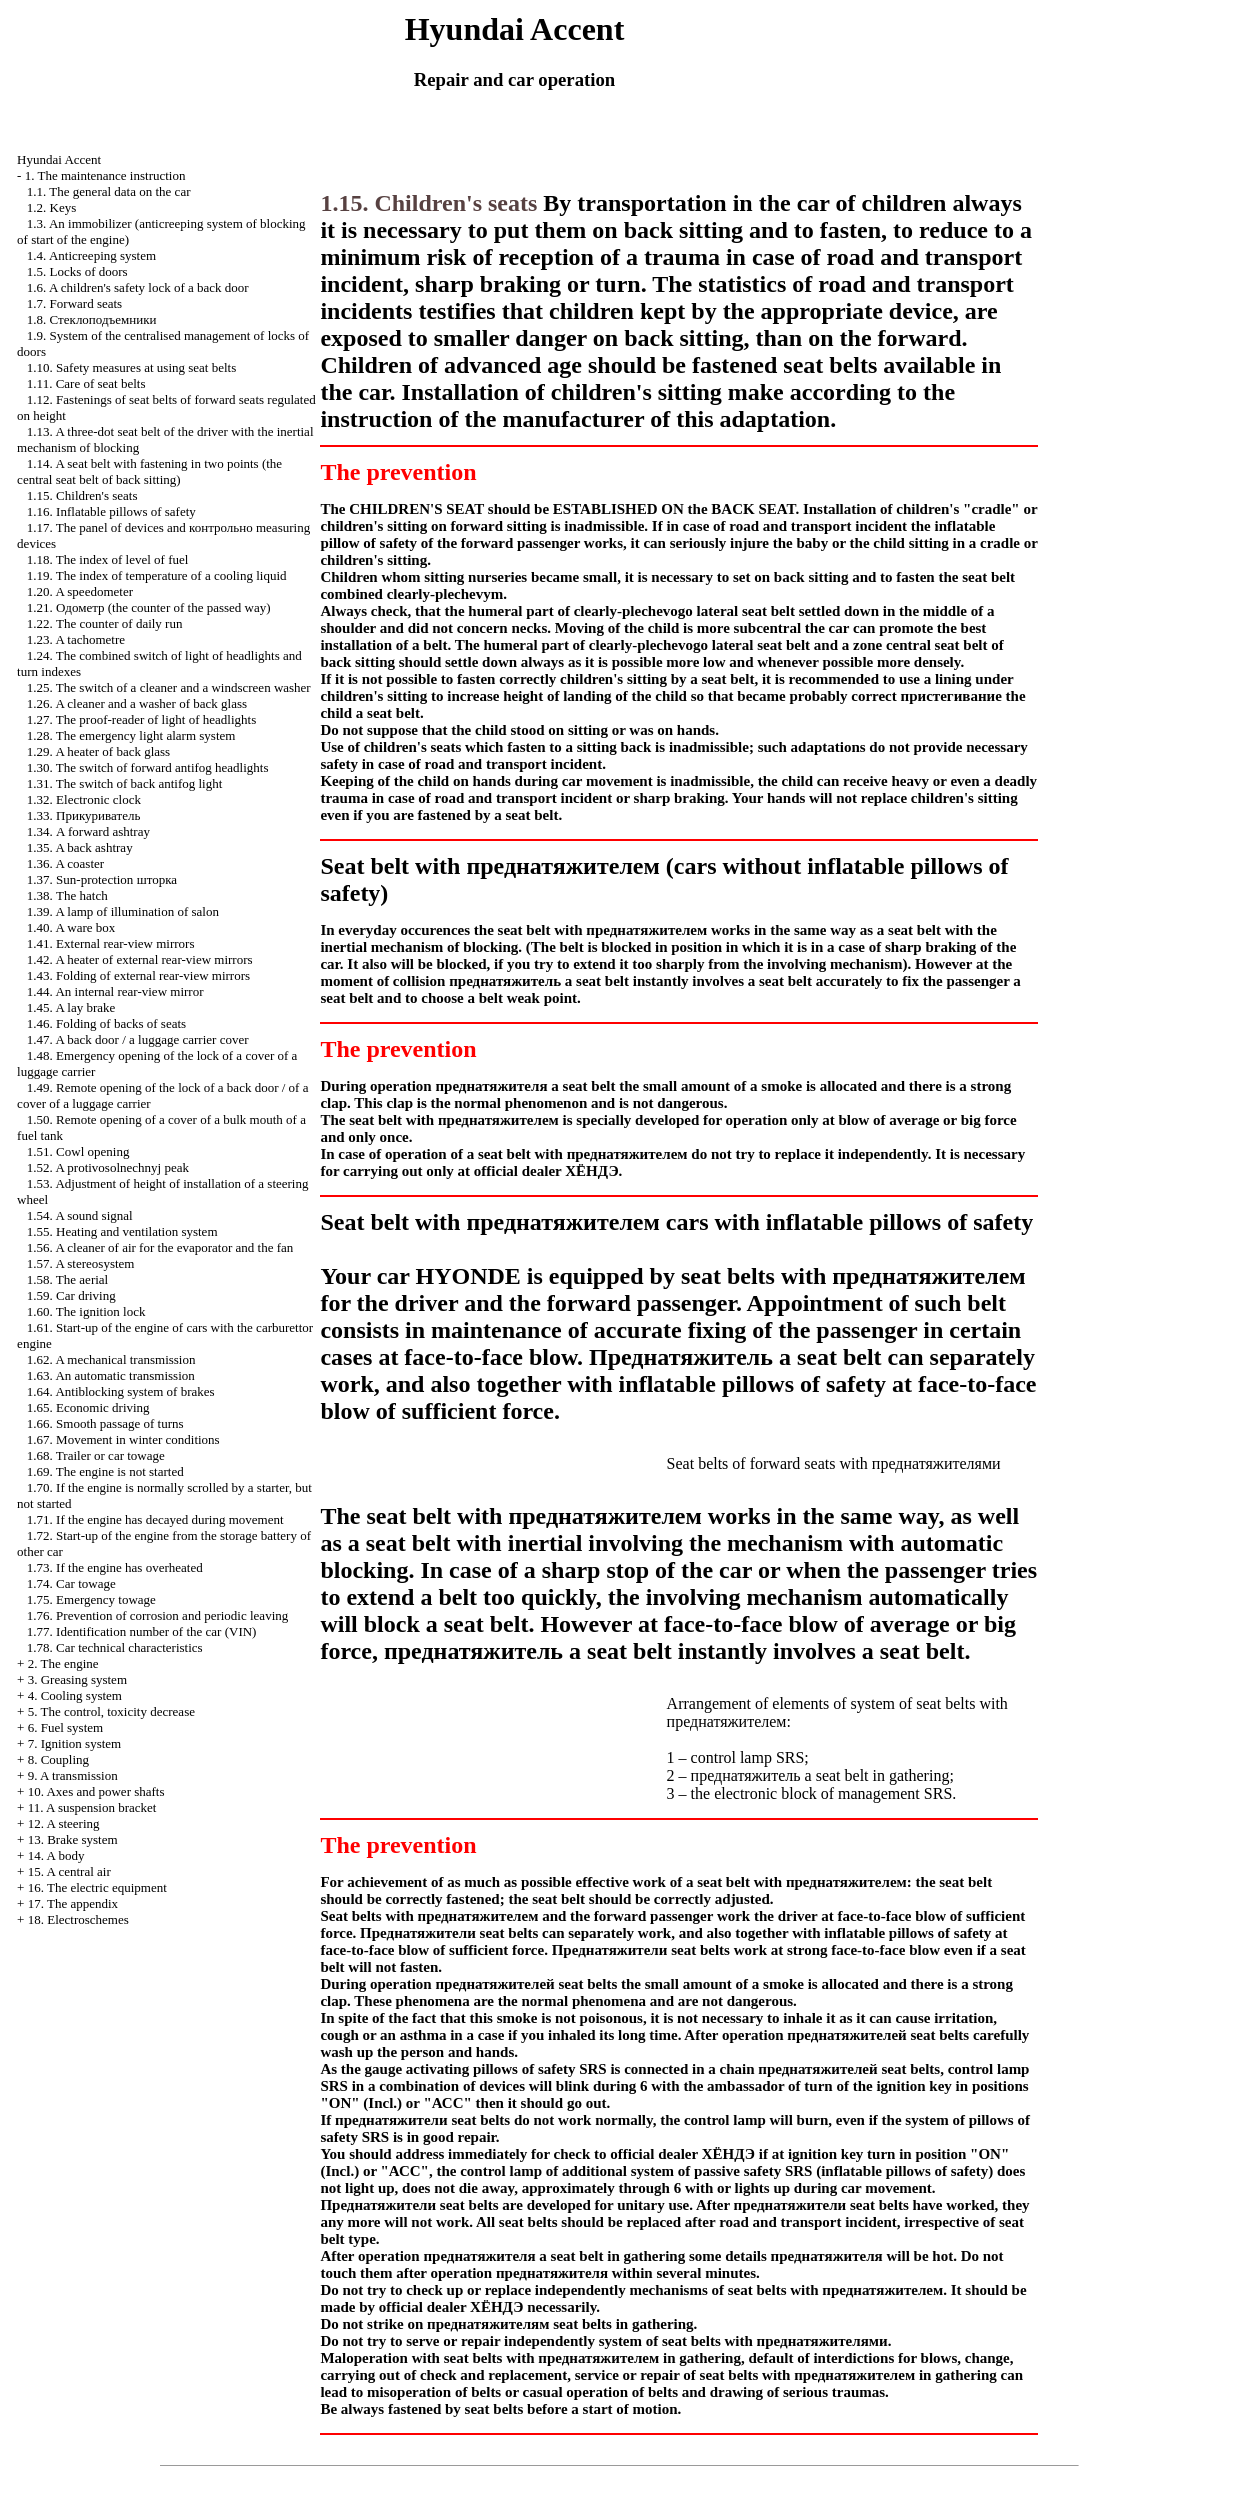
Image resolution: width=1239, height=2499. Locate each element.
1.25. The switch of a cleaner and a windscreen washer (169, 687)
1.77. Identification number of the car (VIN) (142, 1631)
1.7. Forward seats (74, 303)
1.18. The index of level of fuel (108, 559)
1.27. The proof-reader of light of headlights (141, 719)
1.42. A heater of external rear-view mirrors (140, 959)
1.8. (92, 319)
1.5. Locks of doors (77, 271)
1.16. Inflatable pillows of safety (111, 511)
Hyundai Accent (59, 159)
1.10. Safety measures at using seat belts (131, 367)
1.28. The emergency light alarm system (131, 735)
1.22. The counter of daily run (105, 623)
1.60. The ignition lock (86, 1311)
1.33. (83, 815)
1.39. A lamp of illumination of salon (123, 911)
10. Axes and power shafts (96, 1791)
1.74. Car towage (71, 1583)
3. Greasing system (77, 1679)
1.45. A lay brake (71, 1007)
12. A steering (64, 1823)
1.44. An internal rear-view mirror (115, 991)
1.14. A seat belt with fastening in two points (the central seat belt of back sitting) (149, 471)
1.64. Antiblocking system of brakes (121, 1391)
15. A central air (69, 1871)
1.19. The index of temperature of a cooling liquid (157, 575)
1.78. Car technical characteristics (115, 1647)
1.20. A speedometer (80, 591)
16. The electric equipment (97, 1887)
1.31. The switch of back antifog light (124, 783)
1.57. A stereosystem (81, 1263)
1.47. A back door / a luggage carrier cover (138, 1039)
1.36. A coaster (65, 863)
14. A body (56, 1855)
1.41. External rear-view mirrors (111, 943)
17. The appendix (73, 1903)
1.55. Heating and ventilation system (122, 1231)
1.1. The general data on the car (109, 191)
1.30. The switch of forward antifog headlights (148, 767)
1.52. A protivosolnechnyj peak (108, 1167)
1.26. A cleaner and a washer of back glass (137, 703)
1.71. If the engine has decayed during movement (155, 1519)
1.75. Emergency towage (91, 1599)
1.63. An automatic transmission (111, 1375)
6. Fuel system (65, 1727)
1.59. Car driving (71, 1295)
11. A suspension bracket (92, 1807)
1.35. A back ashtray (80, 847)
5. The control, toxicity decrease (111, 1711)
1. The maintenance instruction (105, 175)
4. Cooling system (75, 1695)
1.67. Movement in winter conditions (123, 1439)
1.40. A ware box (71, 927)
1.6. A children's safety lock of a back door (138, 287)
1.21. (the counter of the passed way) (149, 607)
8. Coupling (58, 1759)
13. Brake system (73, 1839)
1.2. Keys (51, 207)
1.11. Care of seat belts (86, 383)
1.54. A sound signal (80, 1215)
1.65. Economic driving (88, 1407)
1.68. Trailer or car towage (96, 1455)
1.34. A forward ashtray (88, 831)
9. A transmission (73, 1775)
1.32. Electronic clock (84, 799)
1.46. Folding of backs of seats (106, 1023)
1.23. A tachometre (76, 639)
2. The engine (63, 1663)
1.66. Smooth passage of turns (105, 1423)
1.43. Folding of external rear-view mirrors (138, 975)
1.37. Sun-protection (102, 879)
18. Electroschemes (78, 1919)
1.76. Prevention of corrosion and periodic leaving (157, 1615)
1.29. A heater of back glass (98, 751)
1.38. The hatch (67, 895)
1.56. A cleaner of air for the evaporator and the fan (160, 1247)
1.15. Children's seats (82, 495)
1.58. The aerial (67, 1279)
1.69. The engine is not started (105, 1471)
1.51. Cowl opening (78, 1151)
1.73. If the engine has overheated (115, 1567)
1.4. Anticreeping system (91, 255)
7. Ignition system (75, 1743)
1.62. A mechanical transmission (111, 1359)
